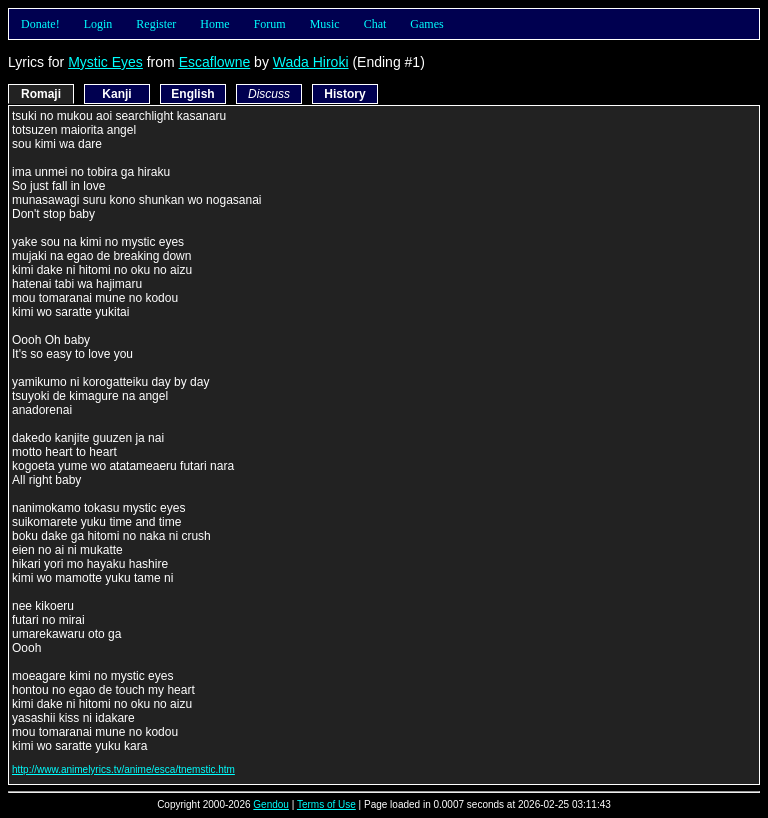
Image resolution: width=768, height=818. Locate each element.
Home (214, 24)
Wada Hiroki (311, 62)
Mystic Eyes (105, 62)
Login (98, 24)
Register (156, 24)
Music (325, 24)
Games (426, 24)
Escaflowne (215, 62)
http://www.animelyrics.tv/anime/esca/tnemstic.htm (123, 769)
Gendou (271, 804)
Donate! (40, 24)
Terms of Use (326, 804)
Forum (270, 24)
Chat (375, 24)
